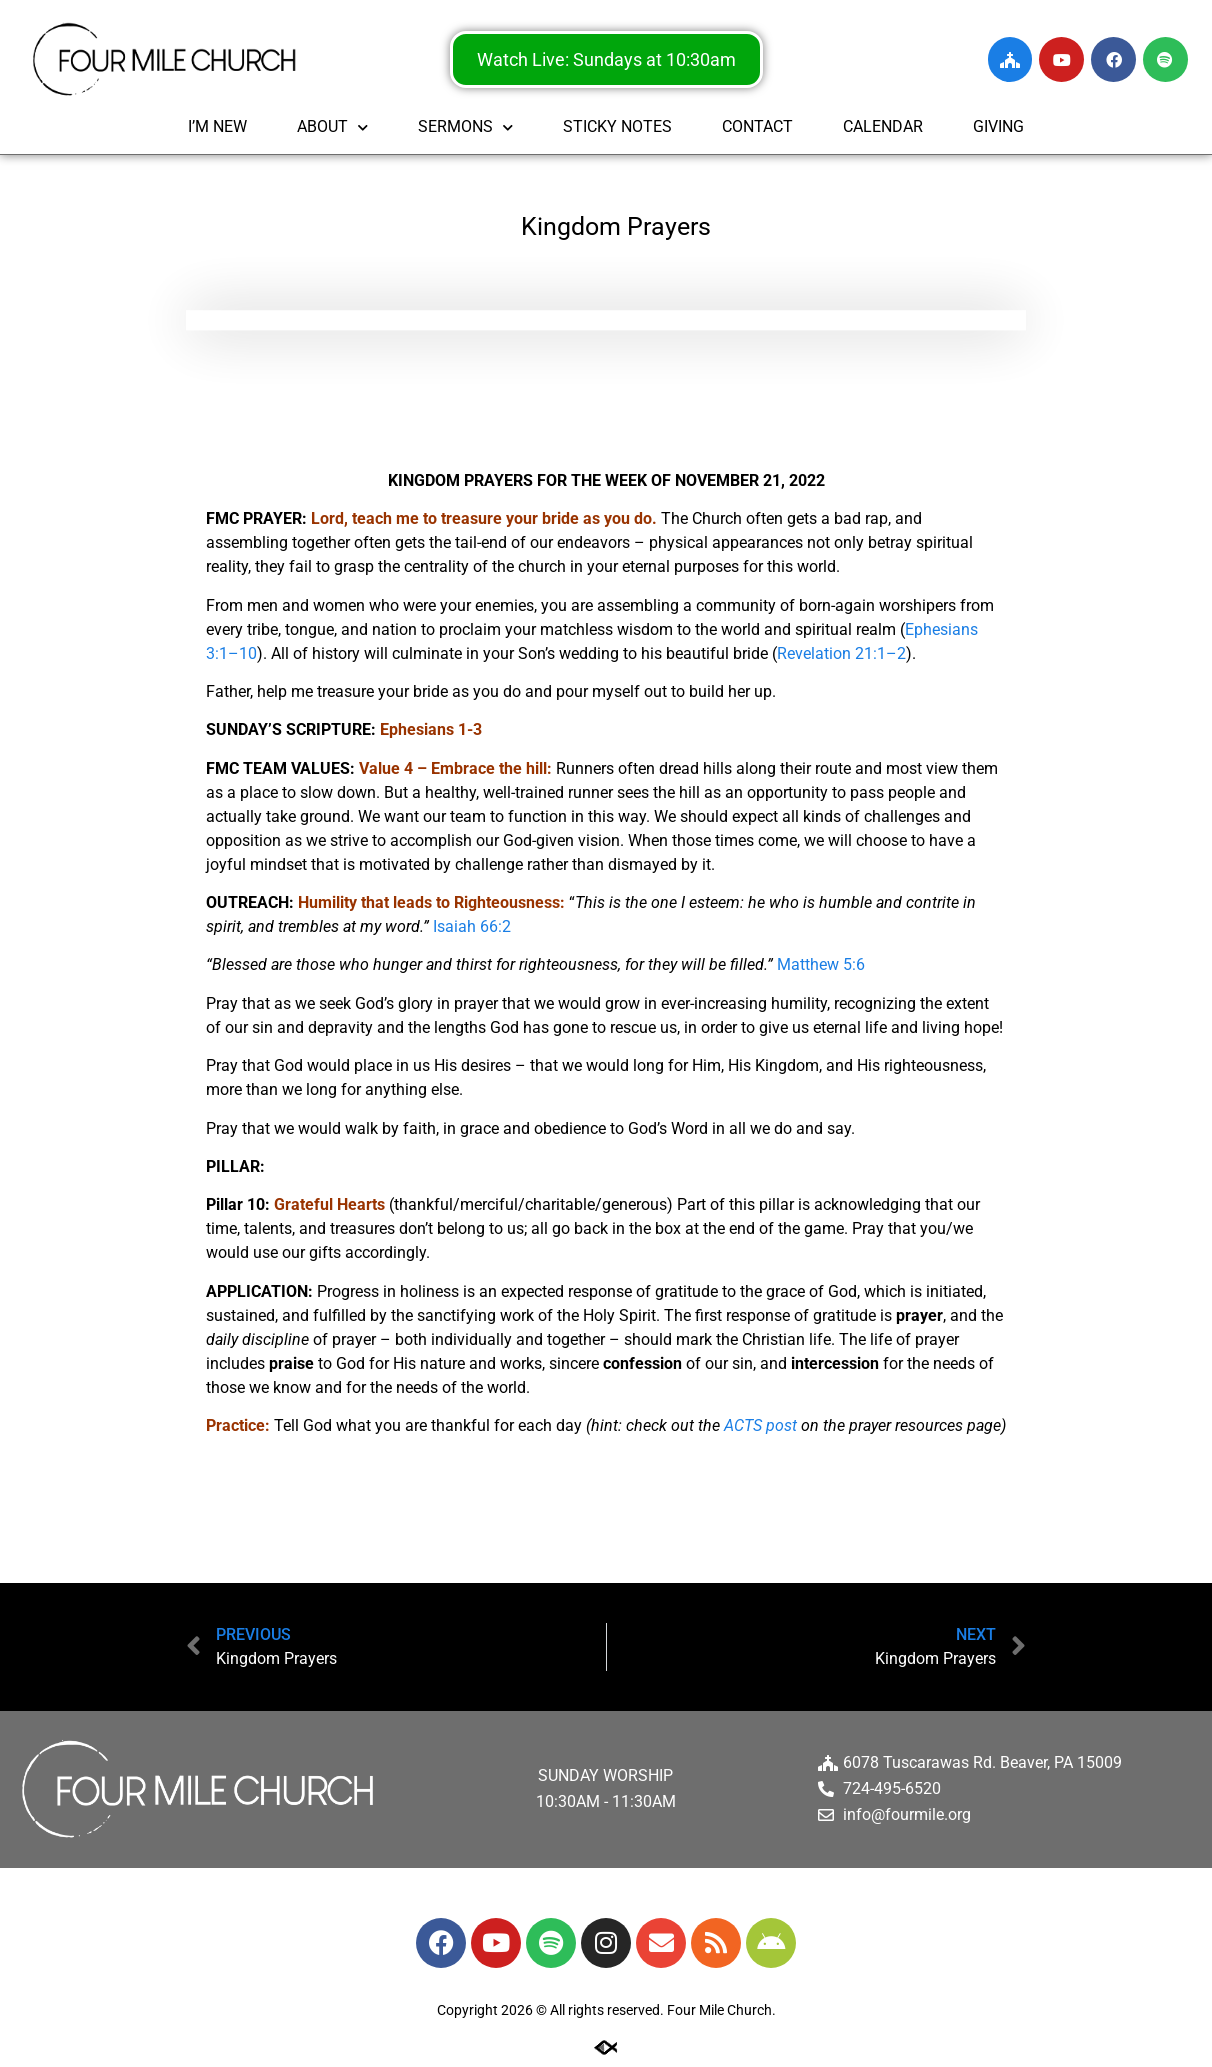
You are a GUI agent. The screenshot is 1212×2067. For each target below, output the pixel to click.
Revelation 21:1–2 (841, 653)
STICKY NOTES (617, 126)
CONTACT (757, 126)
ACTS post (760, 1425)
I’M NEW (217, 126)
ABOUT (332, 127)
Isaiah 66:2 (472, 926)
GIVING (998, 126)
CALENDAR (883, 126)
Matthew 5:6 (821, 964)
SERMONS (465, 127)
